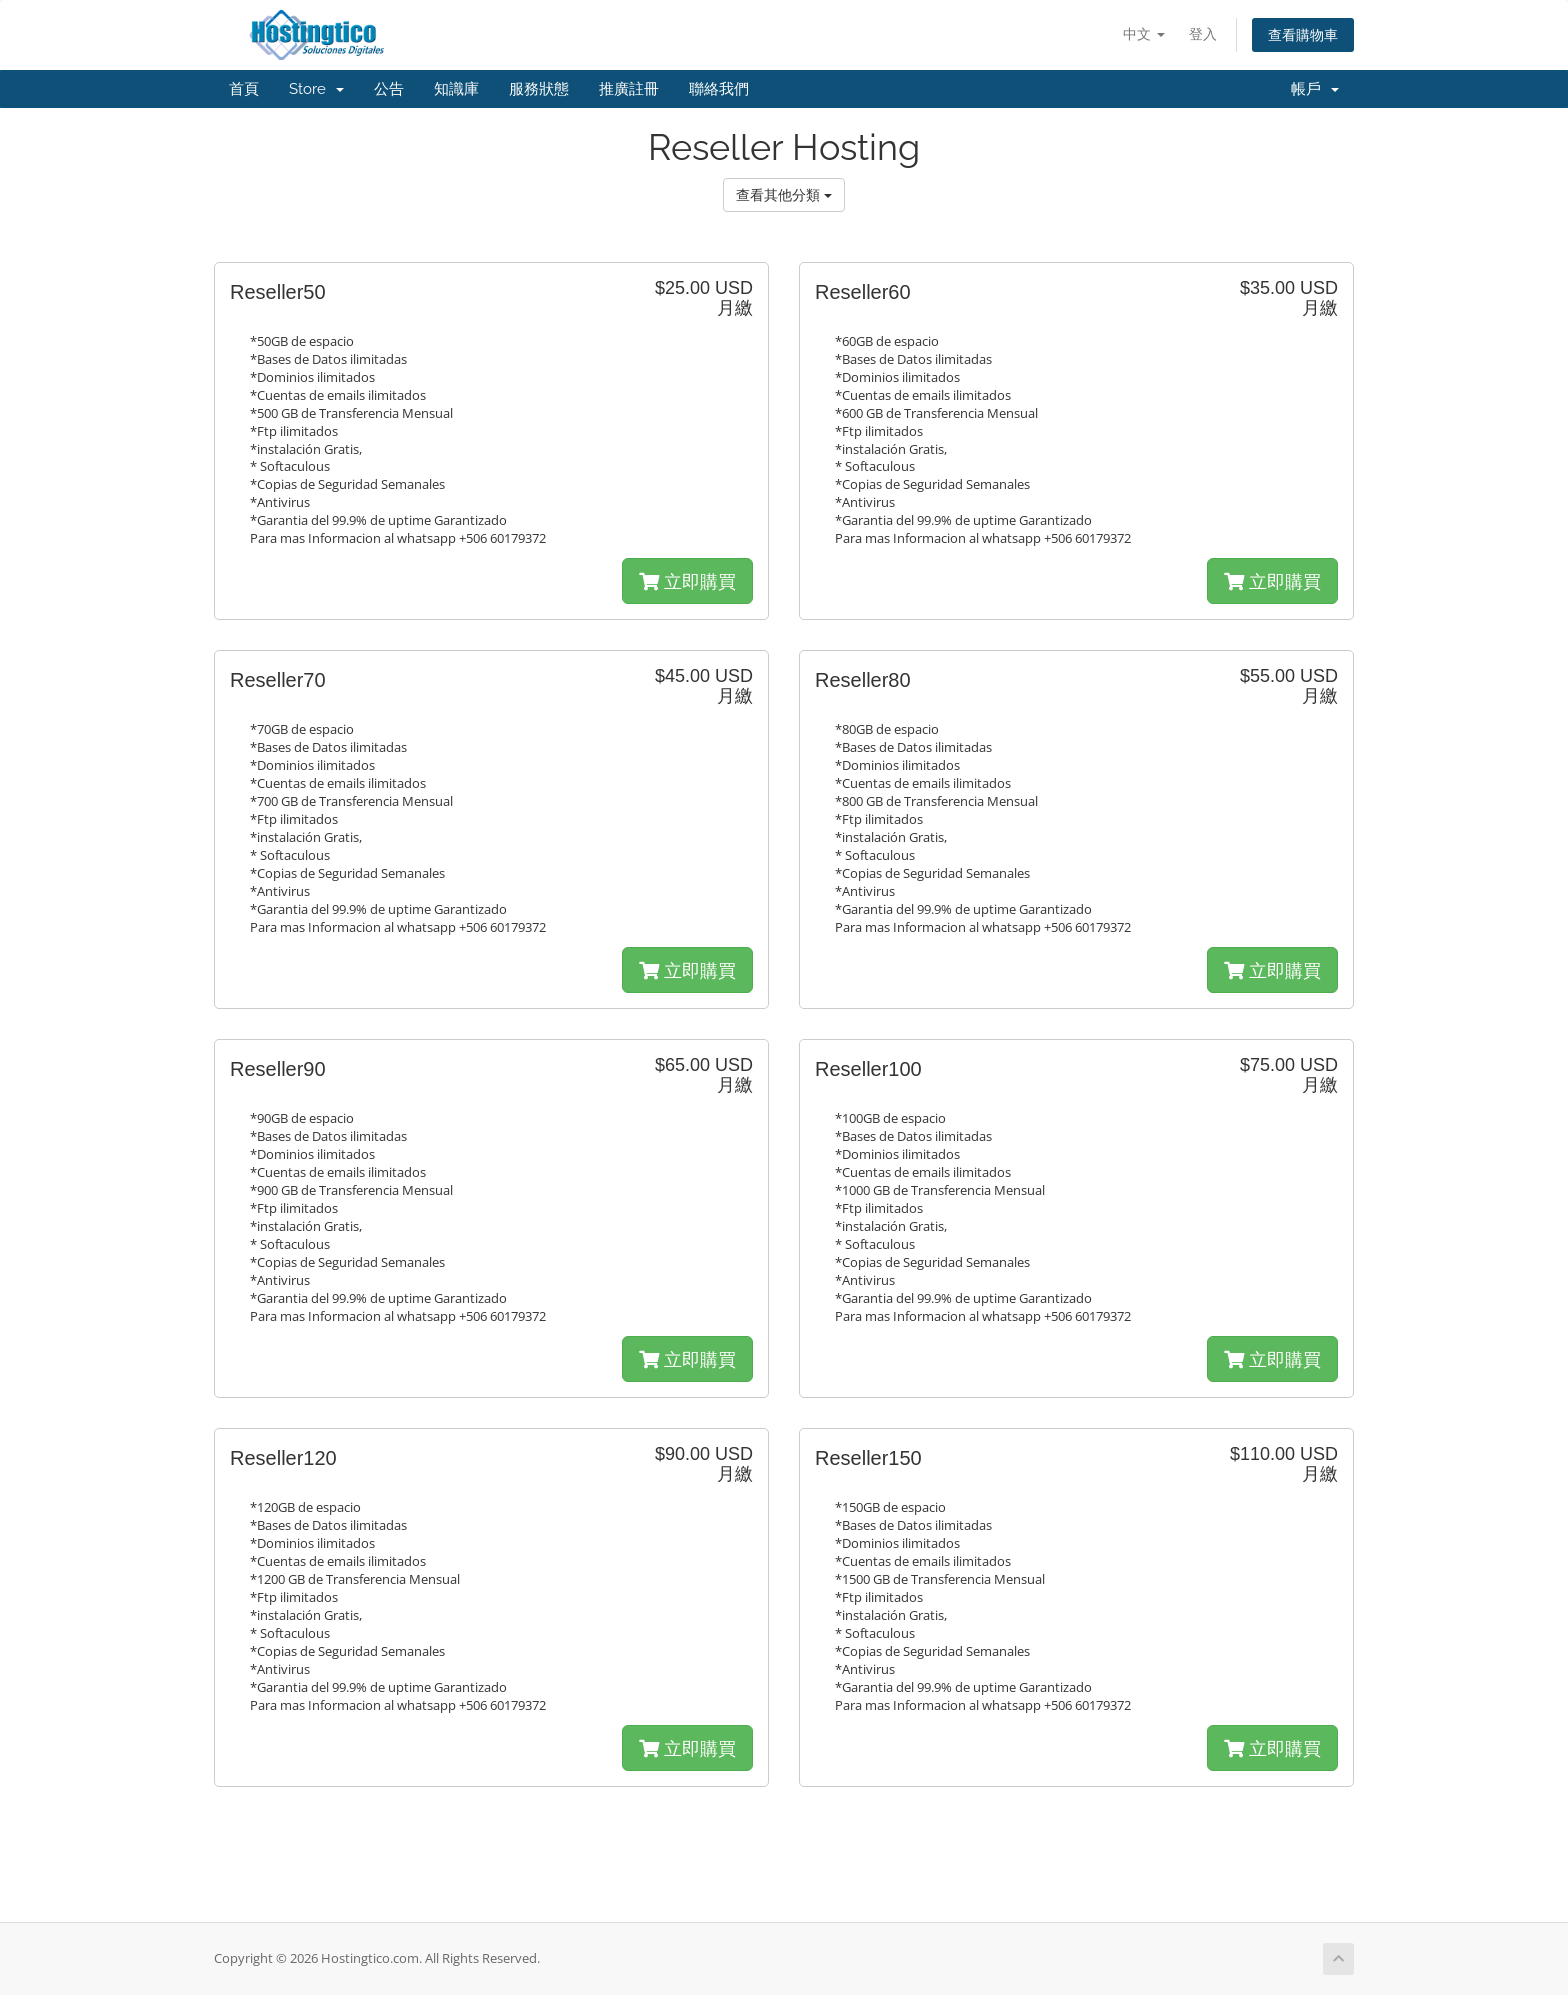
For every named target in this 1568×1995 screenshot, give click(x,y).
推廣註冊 (629, 89)
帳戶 (1315, 89)
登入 (1203, 33)
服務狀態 (539, 89)
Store (316, 89)
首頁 (244, 89)
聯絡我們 (719, 89)
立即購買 (687, 581)
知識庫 (456, 89)
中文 (1144, 33)
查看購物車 (1303, 34)
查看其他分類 (784, 194)
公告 (389, 89)
